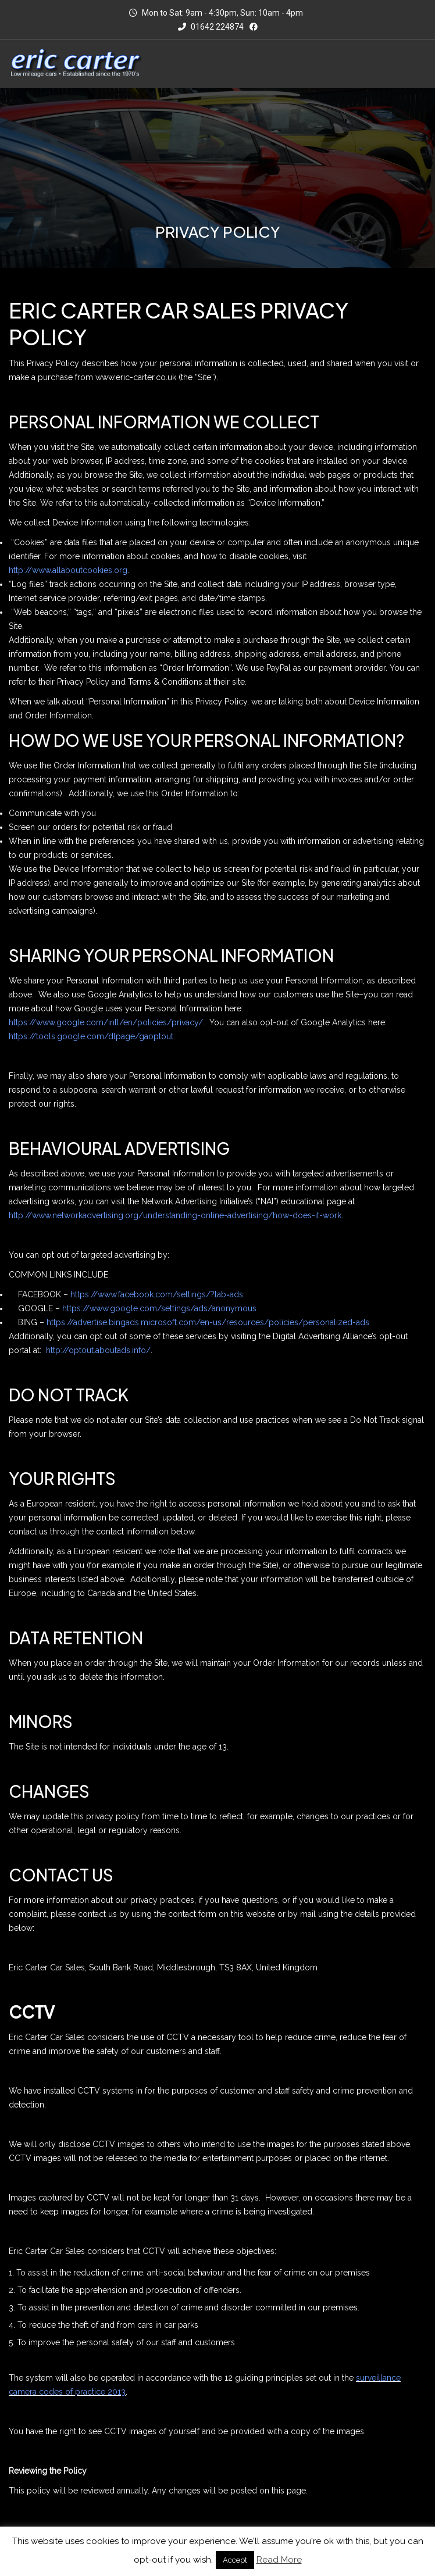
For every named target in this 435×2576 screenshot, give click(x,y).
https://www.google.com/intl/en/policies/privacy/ (106, 1022)
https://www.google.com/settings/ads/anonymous (159, 1308)
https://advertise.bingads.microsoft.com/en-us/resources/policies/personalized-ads (208, 1322)
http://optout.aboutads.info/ (98, 1350)
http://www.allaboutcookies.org (68, 570)
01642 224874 (211, 26)
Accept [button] (235, 2560)
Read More (279, 2559)
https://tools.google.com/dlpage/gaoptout (91, 1036)
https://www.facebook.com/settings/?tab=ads (156, 1294)
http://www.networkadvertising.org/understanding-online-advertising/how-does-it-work (175, 1215)
